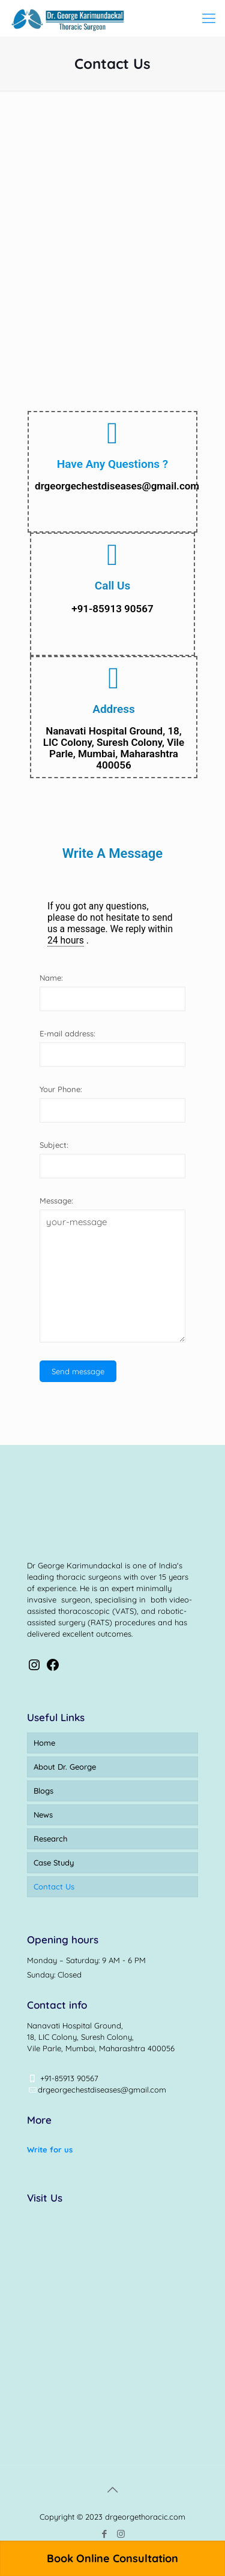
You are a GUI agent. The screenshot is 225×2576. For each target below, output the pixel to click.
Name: (51, 977)
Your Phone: (61, 1089)
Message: (56, 1200)
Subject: (54, 1145)
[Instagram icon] (121, 2533)
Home (44, 1742)
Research (50, 1838)
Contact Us (54, 1886)
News (43, 1814)
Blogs (43, 1790)
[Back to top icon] (112, 2489)
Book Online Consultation (112, 2558)
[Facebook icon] (104, 2533)
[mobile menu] (209, 18)
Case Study (54, 1862)
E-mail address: (67, 1033)
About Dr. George (65, 1766)
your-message (112, 1276)
